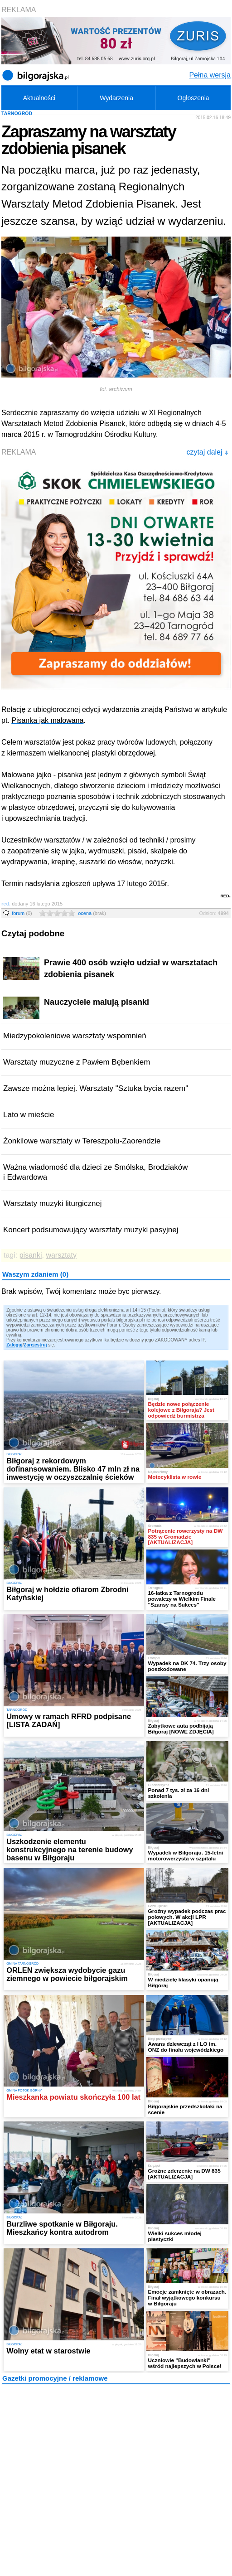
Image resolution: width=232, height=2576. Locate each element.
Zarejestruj (35, 1344)
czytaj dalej (207, 452)
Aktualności (39, 98)
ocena (92, 913)
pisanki (30, 1255)
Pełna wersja (210, 75)
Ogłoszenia (193, 98)
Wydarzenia (116, 98)
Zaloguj (14, 1344)
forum (22, 913)
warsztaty (61, 1255)
